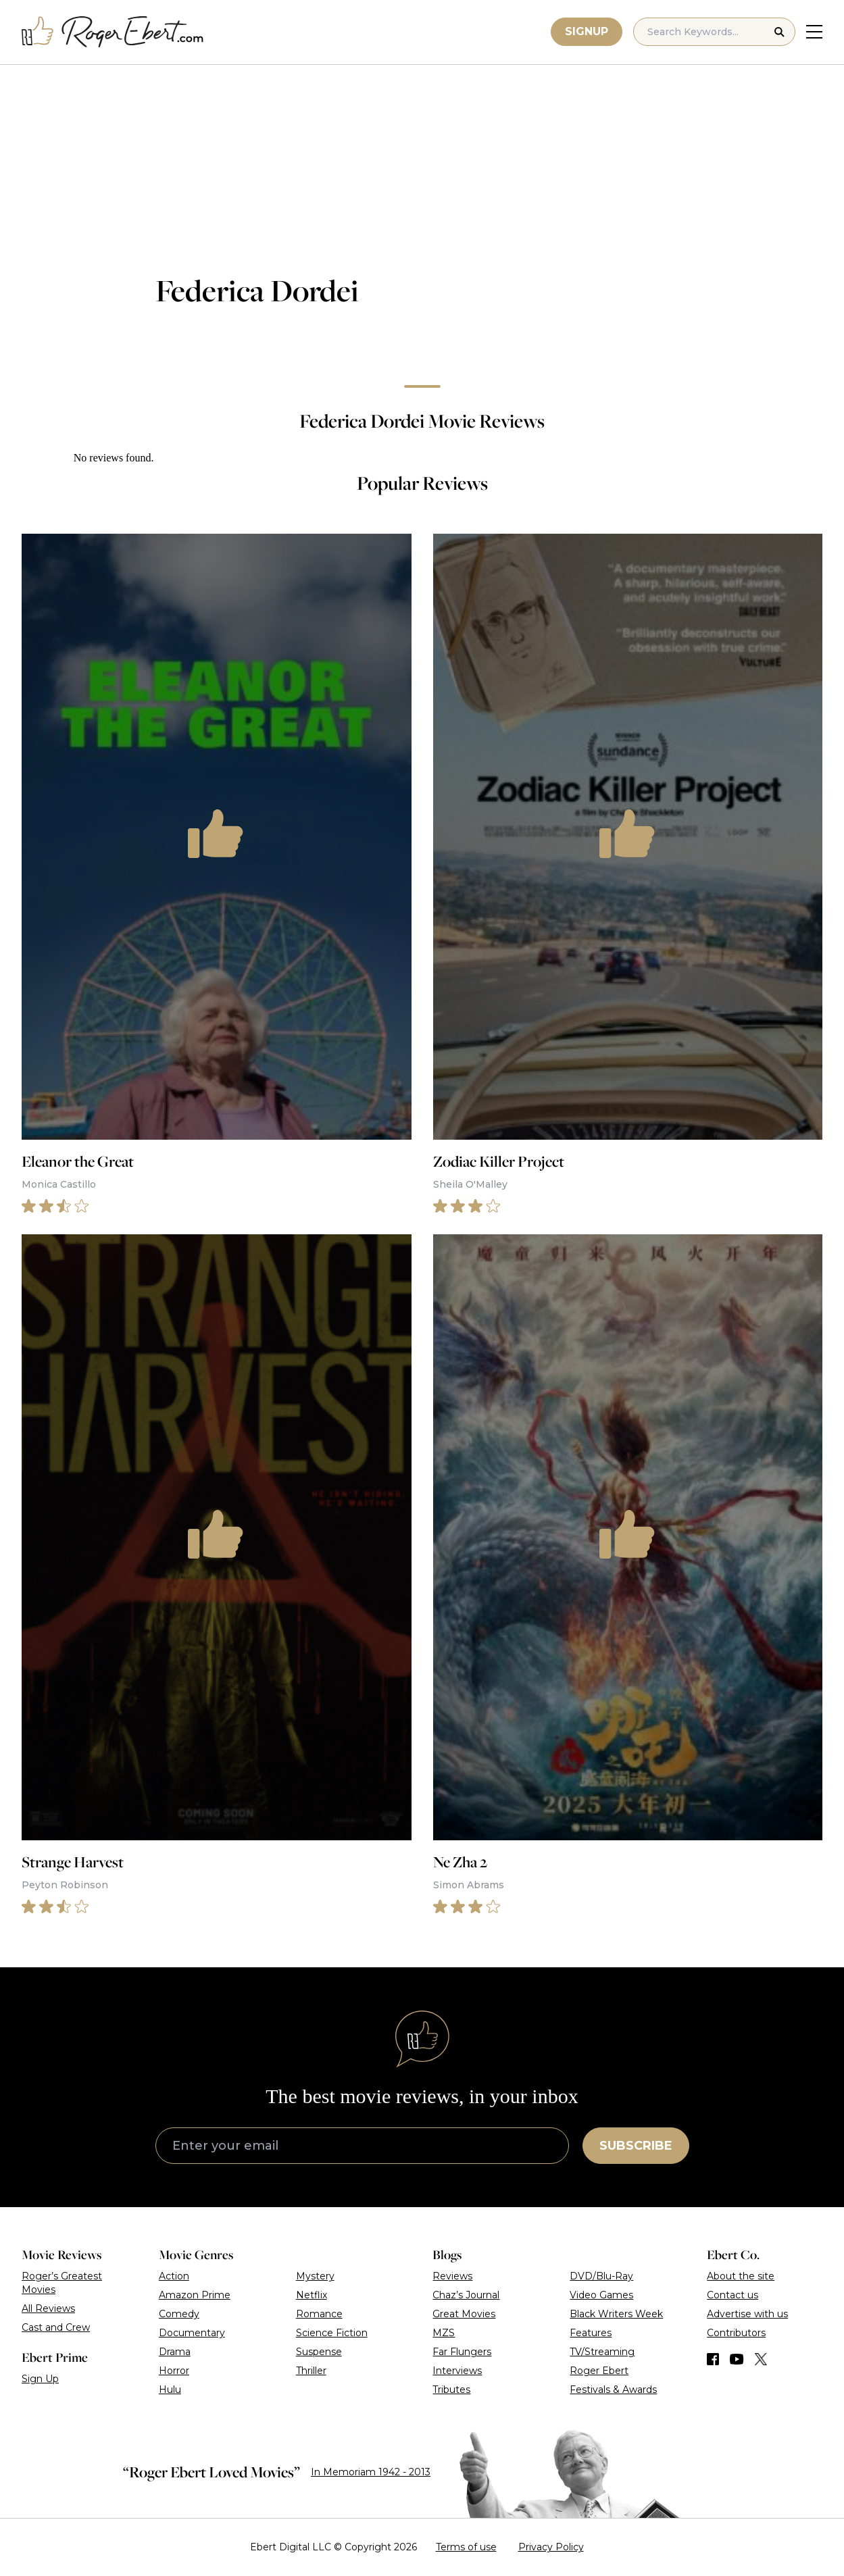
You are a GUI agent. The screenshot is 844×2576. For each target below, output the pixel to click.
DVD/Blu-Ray (601, 2276)
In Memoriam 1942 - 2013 (370, 2472)
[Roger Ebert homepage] (113, 32)
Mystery (315, 2276)
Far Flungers (461, 2352)
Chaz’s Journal (465, 2295)
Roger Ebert (599, 2371)
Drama (175, 2352)
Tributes (451, 2389)
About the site (740, 2276)
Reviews (452, 2276)
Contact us (732, 2295)
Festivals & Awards (613, 2389)
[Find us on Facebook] (713, 2359)
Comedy (179, 2314)
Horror (174, 2371)
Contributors (736, 2333)
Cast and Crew (56, 2327)
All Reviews (48, 2308)
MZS (443, 2333)
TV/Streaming (602, 2352)
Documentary (192, 2333)
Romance (319, 2314)
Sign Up (40, 2379)
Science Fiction (332, 2333)
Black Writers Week (616, 2314)
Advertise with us (747, 2314)
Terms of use (466, 2547)
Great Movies (463, 2314)
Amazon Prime (194, 2295)
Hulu (170, 2389)
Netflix (311, 2295)
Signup (586, 31)
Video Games (601, 2295)
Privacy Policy (551, 2547)
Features (591, 2333)
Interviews (457, 2371)
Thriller (311, 2371)
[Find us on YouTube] (737, 2359)
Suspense (319, 2352)
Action (174, 2276)
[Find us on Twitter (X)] (761, 2359)
